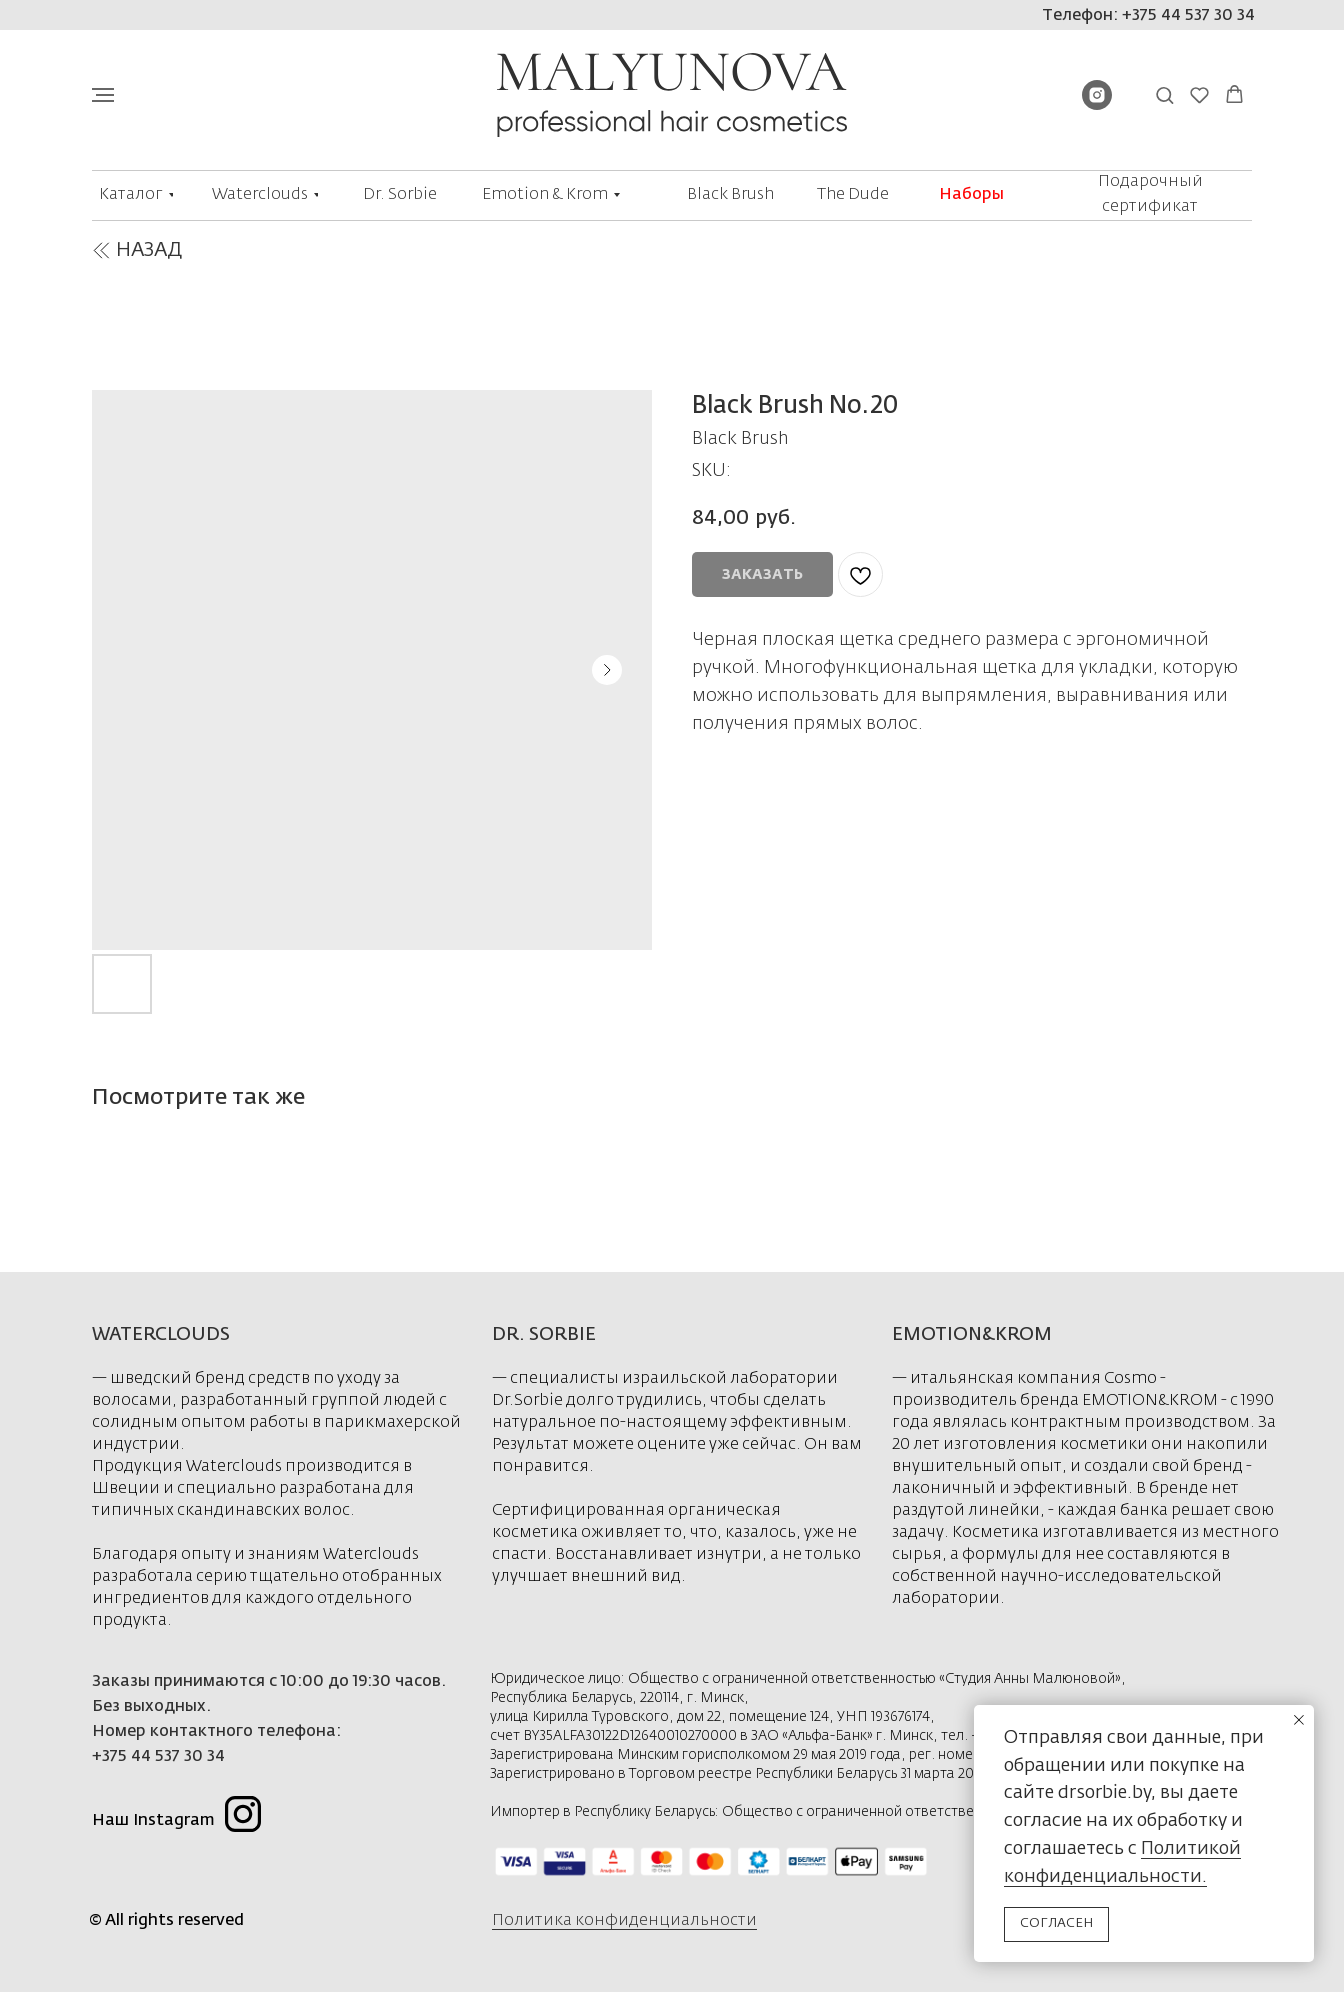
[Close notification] (1299, 1720)
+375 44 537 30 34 (158, 1757)
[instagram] (1097, 104)
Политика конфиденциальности (624, 1921)
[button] (1164, 94)
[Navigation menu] (103, 95)
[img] (101, 250)
